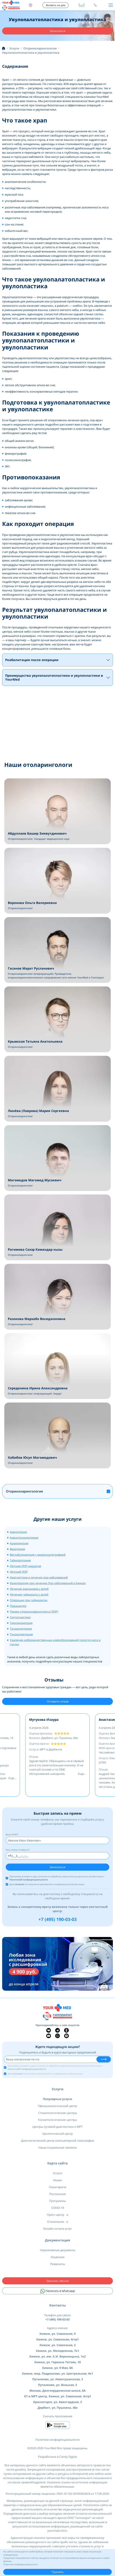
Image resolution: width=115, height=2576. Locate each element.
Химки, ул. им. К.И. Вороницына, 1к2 (57, 2356)
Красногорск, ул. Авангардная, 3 (57, 2402)
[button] (108, 1491)
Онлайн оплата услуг (57, 2229)
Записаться (57, 31)
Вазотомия (17, 1549)
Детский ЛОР (19, 1572)
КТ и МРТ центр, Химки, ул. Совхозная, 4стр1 (57, 2396)
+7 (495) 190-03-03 (57, 1919)
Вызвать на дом (55, 5)
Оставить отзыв (57, 1701)
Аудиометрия (19, 1543)
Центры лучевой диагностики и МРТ (57, 2127)
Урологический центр (57, 2134)
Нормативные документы (57, 2250)
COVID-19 (57, 2208)
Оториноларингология (24, 1491)
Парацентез (18, 1606)
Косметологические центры (57, 2120)
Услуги (57, 2089)
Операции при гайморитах (28, 1600)
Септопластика (20, 1617)
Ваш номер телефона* (18, 1849)
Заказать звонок (57, 2281)
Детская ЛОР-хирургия (25, 1566)
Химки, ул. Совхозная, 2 (57, 2345)
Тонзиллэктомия (21, 1634)
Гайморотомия (20, 1560)
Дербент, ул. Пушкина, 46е (58, 2408)
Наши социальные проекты (57, 2147)
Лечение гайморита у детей (29, 1594)
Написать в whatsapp (57, 2291)
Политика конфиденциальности (57, 2440)
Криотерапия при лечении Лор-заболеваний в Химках (48, 1583)
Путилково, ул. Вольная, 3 (57, 2385)
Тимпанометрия (21, 1623)
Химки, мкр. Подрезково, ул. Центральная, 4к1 (57, 2373)
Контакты (57, 2305)
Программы (57, 2201)
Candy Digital (68, 2457)
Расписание (57, 2194)
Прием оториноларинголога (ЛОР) (34, 1612)
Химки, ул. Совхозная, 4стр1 (57, 2339)
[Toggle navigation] (111, 5)
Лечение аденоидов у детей (29, 1589)
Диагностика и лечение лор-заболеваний (39, 1577)
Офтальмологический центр (57, 2106)
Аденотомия (18, 1532)
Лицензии (57, 2257)
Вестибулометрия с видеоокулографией (38, 1555)
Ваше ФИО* (12, 1834)
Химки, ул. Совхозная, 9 (57, 2334)
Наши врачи (57, 2187)
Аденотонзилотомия (24, 1538)
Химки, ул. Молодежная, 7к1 (57, 2351)
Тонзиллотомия (21, 1629)
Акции (57, 2180)
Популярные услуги (57, 2099)
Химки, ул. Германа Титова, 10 (57, 2362)
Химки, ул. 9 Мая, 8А (57, 2368)
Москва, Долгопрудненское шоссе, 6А (57, 2391)
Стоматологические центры (57, 2113)
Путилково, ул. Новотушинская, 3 (57, 2379)
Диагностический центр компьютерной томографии (57, 2141)
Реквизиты (57, 2264)
